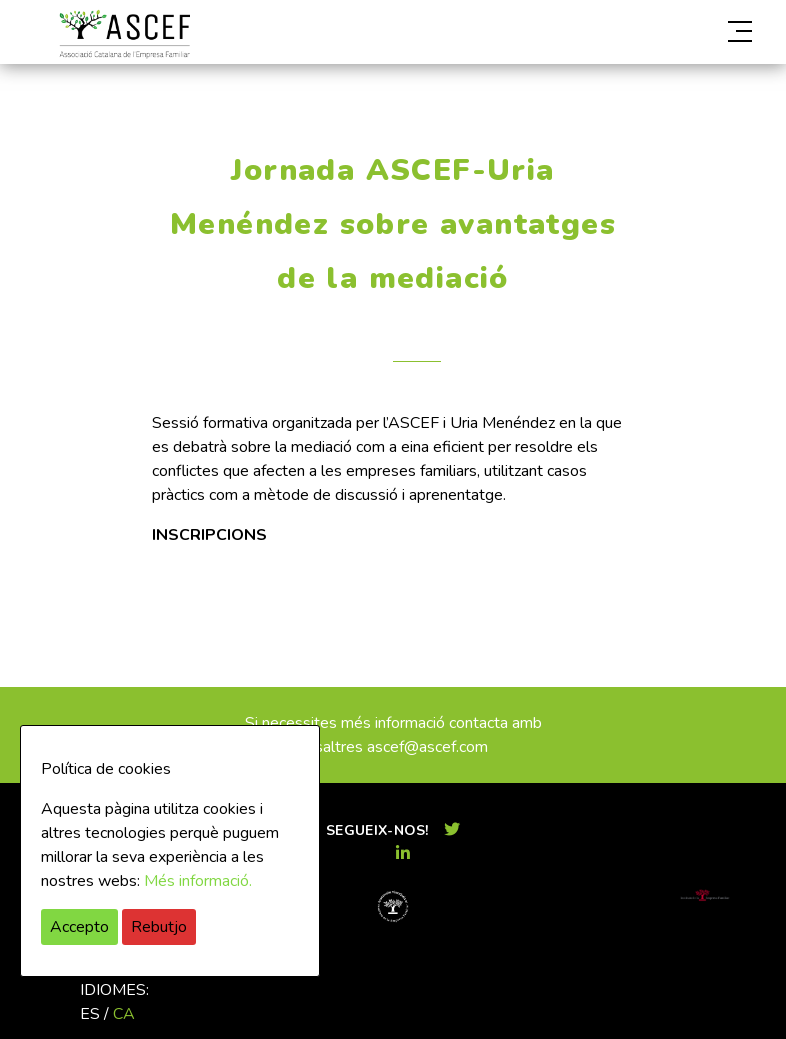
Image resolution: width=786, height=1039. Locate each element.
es (90, 1014)
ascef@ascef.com (427, 747)
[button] (644, 32)
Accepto (79, 927)
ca (124, 1014)
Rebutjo (159, 927)
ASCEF (124, 34)
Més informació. (198, 881)
